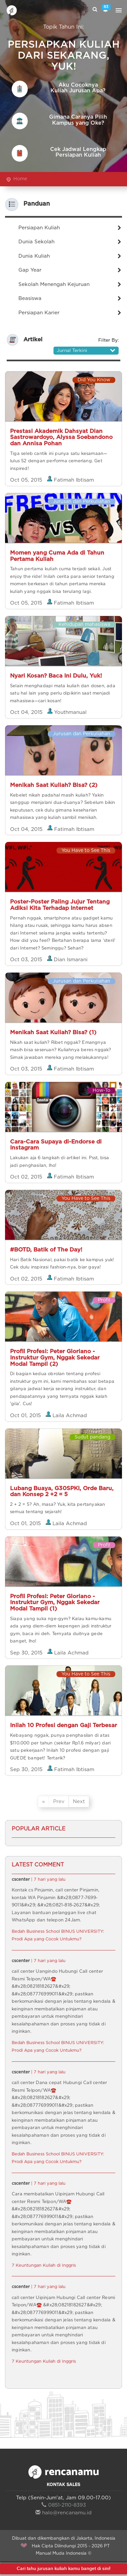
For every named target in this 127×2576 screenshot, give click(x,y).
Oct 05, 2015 (27, 480)
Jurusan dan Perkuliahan (81, 501)
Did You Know (94, 380)
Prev (59, 1801)
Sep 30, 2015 (27, 1652)
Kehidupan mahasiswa (84, 624)
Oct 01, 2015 (26, 1415)
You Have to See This (85, 850)
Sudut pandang (92, 1437)
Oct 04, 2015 (27, 712)
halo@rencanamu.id (63, 2512)
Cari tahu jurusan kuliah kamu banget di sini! (63, 2568)
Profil (104, 1300)
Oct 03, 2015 (27, 959)
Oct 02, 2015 (27, 1177)
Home (20, 179)
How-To (101, 1090)
